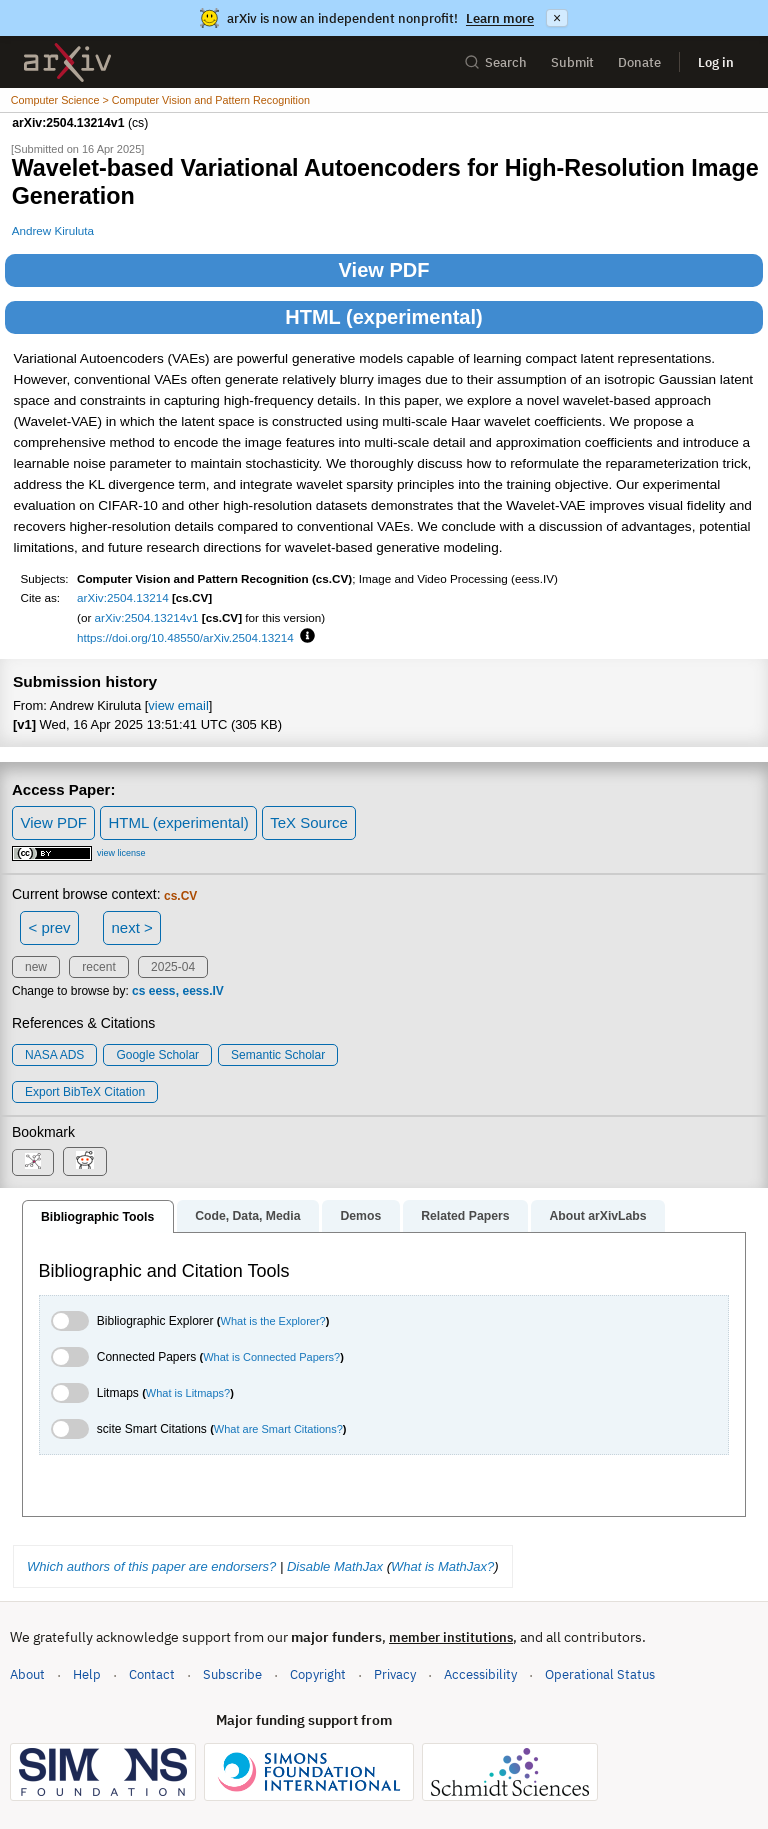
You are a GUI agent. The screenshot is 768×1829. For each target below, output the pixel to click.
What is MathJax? (442, 1566)
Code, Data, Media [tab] (247, 1216)
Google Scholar (157, 1055)
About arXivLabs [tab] (597, 1216)
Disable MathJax (335, 1566)
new (36, 967)
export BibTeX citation (85, 1092)
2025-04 (173, 967)
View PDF (384, 270)
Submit (572, 62)
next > (131, 927)
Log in (716, 62)
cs (138, 991)
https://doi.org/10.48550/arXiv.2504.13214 (185, 637)
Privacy (395, 1674)
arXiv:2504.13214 (123, 597)
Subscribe (232, 1674)
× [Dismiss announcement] (557, 18)
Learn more (500, 18)
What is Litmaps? (188, 1393)
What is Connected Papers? (271, 1357)
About (27, 1674)
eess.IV (203, 991)
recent (98, 967)
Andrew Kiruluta (53, 230)
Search (495, 62)
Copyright (318, 1674)
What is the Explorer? (273, 1321)
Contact (152, 1674)
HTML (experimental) (383, 317)
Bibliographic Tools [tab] (97, 1217)
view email (178, 705)
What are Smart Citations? (278, 1429)
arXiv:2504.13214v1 (147, 617)
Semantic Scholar (278, 1055)
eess (162, 991)
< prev (50, 927)
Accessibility (480, 1674)
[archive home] (67, 62)
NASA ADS (54, 1055)
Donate (639, 62)
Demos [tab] (360, 1216)
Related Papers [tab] (465, 1216)
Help (87, 1674)
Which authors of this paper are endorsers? (151, 1566)
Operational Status (600, 1673)
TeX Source (309, 822)
